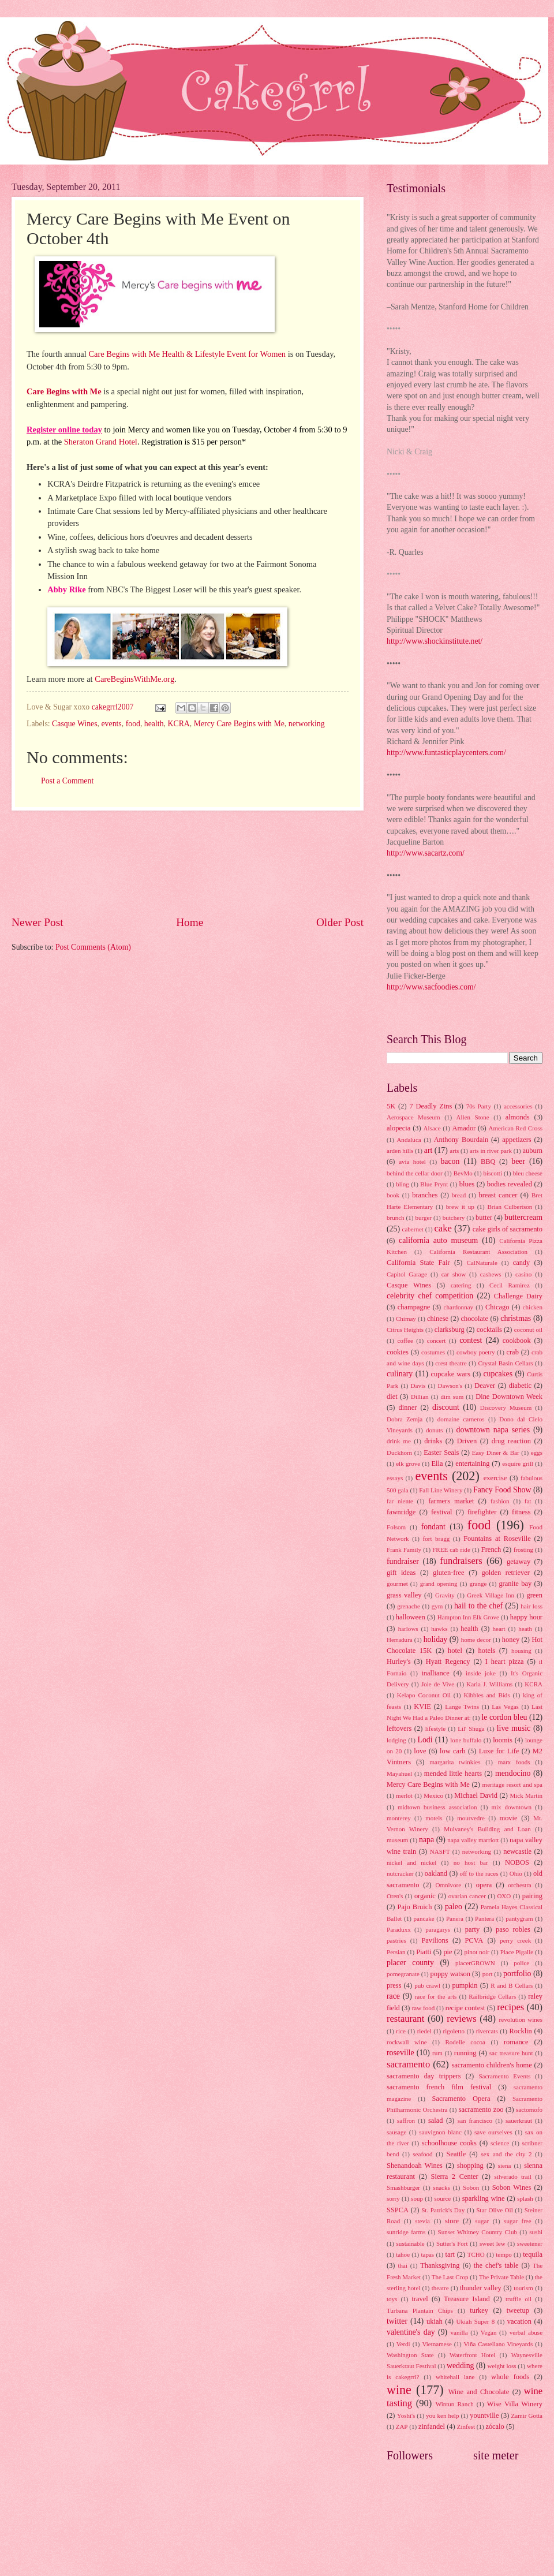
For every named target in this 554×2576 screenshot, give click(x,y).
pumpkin (464, 1985)
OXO (504, 1895)
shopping (470, 2165)
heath (525, 1628)
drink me (399, 1441)
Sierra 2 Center (454, 2176)
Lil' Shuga (471, 1728)
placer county (410, 1962)
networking (307, 723)
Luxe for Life (499, 1751)
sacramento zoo (481, 2109)
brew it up (460, 1206)
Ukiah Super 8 (475, 2321)
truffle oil (518, 2298)
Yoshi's (406, 2415)
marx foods (514, 1762)
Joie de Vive (437, 1684)
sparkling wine (483, 2198)
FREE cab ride (451, 1549)
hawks (439, 1628)
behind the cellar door (415, 1173)
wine (399, 2390)
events (111, 723)
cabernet (413, 1229)
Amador (464, 1128)
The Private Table (501, 2276)
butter (484, 1218)
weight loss (502, 2365)
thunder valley (480, 2288)
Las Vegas (505, 1706)
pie (447, 1952)
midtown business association (437, 1807)
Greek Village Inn (490, 1595)
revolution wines (520, 2019)
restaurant (405, 2018)
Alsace (432, 1128)
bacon (449, 1161)
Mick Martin (526, 1795)
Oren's (395, 1895)
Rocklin (520, 2031)
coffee (405, 1340)
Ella (437, 1463)
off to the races (479, 1873)
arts (454, 1150)
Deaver (484, 1386)
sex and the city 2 (506, 2154)
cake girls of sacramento (507, 1229)
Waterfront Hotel (472, 2354)
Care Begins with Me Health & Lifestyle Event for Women (187, 354)
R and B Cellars (512, 1985)
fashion (500, 1501)
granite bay (515, 1584)
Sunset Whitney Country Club (477, 2231)
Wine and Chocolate (479, 2392)
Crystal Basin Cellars (505, 1363)
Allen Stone (472, 1117)
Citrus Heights (405, 1329)
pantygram (519, 1918)
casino (523, 1274)
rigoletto (454, 2031)
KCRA (178, 723)
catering (461, 1285)
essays (395, 1477)
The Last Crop (450, 2276)
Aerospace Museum (413, 1117)
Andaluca (408, 1139)
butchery (454, 1217)
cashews (490, 1274)
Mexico (433, 1795)
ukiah (434, 2321)
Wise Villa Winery (514, 2404)
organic (425, 1896)
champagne (414, 1307)
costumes (433, 1352)
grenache (408, 1606)
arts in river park (491, 1150)
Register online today (64, 429)
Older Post (340, 922)
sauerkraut (519, 2120)
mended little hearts (453, 1773)
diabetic (520, 1386)
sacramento (408, 2064)
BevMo (463, 1173)
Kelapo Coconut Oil (424, 1695)
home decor (476, 1639)
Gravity (445, 1595)
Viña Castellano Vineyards (498, 2343)
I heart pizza (504, 1661)
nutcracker (400, 1873)
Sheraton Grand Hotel (100, 441)
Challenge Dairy (518, 1296)
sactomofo (529, 2109)
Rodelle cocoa (465, 2042)
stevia (422, 2220)
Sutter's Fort (452, 2243)
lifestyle (435, 1728)
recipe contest (465, 2008)
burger (423, 1217)
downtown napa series (493, 1429)
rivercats (487, 2031)
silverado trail (512, 2176)
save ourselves (493, 2132)
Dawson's (450, 1385)
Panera (454, 1918)
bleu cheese (527, 1173)
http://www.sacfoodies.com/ (431, 987)
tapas (427, 2254)
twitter (397, 2321)
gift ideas (401, 1573)
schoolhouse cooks (449, 2143)
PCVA (474, 1940)
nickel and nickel (411, 1862)
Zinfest (466, 2426)
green (534, 1595)
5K (391, 1106)
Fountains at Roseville (497, 1539)
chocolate (474, 1319)
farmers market (451, 1501)
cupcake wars (450, 1374)
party (472, 1929)
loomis (502, 1740)
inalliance (435, 1673)
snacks (441, 2187)
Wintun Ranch (455, 2403)
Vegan (489, 2332)
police (521, 1962)
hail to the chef (478, 1605)
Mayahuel (399, 1773)
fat (528, 1501)
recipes (510, 2007)
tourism (523, 2287)
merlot (404, 1795)
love (420, 1751)
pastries (396, 1940)
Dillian (420, 1396)
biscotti (492, 1173)
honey (510, 1640)
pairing (532, 1896)
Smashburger (403, 2187)
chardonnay (458, 1307)
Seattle (456, 2154)
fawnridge (401, 1512)
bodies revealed (509, 1184)
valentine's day (411, 2332)
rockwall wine (407, 2042)
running (465, 2053)
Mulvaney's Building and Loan (487, 1828)
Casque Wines (75, 723)
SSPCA (398, 2210)
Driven (467, 1441)
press (394, 1985)
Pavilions (434, 1940)
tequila (532, 2254)
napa (426, 1839)
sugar (482, 2220)
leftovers (399, 1728)
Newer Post (37, 922)
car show (453, 1274)
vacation (519, 2321)
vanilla (459, 2332)
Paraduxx (399, 1929)
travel (419, 2299)
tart (450, 2254)
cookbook (517, 1340)
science (500, 2143)
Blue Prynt (434, 1184)
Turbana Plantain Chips (420, 2310)
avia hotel (412, 1161)
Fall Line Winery (440, 1490)
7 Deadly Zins (430, 1106)
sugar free (517, 2220)
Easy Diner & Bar (495, 1452)
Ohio (516, 1873)
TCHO (476, 2254)
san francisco (475, 2120)
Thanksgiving (439, 2265)
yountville (484, 2415)
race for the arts (436, 1996)
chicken (532, 1307)
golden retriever (505, 1573)
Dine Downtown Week (509, 1396)
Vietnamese (436, 2343)
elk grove (408, 1463)
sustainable (410, 2243)
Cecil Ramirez (509, 1285)
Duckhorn (399, 1452)
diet (392, 1396)
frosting (523, 1549)
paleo (453, 1906)
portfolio (517, 1973)
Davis (418, 1385)
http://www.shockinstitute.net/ (434, 641)
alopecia (398, 1128)
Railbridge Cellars (492, 1996)
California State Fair (418, 1263)
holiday (435, 1639)
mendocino (512, 1773)
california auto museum (438, 1240)
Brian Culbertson (509, 1206)
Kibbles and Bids (486, 1695)
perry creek (515, 1940)
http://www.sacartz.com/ (426, 853)
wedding (460, 2365)
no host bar (471, 1862)
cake (442, 1228)
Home (189, 922)
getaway (518, 1562)
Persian (396, 1951)
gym (437, 1606)
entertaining (472, 1463)
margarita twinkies (454, 1762)
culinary (400, 1373)
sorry (393, 2198)
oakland (436, 1873)
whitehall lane (455, 2376)
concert (436, 1340)
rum (437, 2052)
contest (470, 1340)
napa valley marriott (473, 1839)
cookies (398, 1352)
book (393, 1195)
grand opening (439, 1583)
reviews (461, 2018)
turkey (479, 2310)
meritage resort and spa (512, 1784)
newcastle (517, 1851)
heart (499, 1628)
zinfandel (431, 2426)
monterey (399, 1818)
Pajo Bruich (415, 1907)
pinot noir (477, 1951)
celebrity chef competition (430, 1295)
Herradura (400, 1639)
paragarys (437, 1929)
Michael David (475, 1795)
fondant (433, 1526)
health (154, 723)
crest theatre (450, 1363)
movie (508, 1818)
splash (525, 2198)
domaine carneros (461, 1419)
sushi (535, 2231)
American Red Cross (515, 1128)
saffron (406, 2120)
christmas (515, 1318)
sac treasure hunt (511, 2052)
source (442, 2198)
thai (402, 2265)
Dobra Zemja (404, 1419)
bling (402, 1184)
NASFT (440, 1851)
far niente (400, 1501)
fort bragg (436, 1538)
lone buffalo (465, 1740)
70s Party (478, 1106)
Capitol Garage (407, 1274)
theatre (440, 2287)
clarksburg (450, 1330)
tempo (504, 2254)
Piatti (423, 1952)
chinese (437, 1319)
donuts (434, 1430)
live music (513, 1728)
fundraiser (403, 1561)
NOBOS (517, 1862)
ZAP (402, 2426)
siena (504, 2165)
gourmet (397, 1583)
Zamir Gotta (526, 2415)
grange (477, 1583)
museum (397, 1839)
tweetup (518, 2310)
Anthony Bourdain (461, 1140)
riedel (424, 2031)
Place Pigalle (516, 1951)
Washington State (410, 2354)
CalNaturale (482, 1262)
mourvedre (471, 1818)
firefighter (481, 1512)
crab (512, 1352)
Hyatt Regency (448, 1661)
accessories (518, 1106)
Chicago (497, 1307)
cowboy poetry (475, 1352)
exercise (495, 1478)
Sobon (471, 2187)
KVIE (422, 1707)
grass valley (404, 1595)
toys (392, 2298)
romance (516, 2042)
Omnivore (448, 1884)
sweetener (529, 2243)
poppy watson (450, 1974)
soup (417, 2198)
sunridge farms (406, 2231)
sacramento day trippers (424, 2076)
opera (484, 1885)
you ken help (442, 2415)
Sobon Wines (511, 2187)
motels (433, 1818)
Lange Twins (462, 1706)
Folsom (396, 1527)
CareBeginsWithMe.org (134, 679)
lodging (396, 1740)
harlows (408, 1628)
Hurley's (399, 1661)
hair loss (531, 1606)
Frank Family (404, 1549)
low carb (452, 1751)
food (133, 723)
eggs (536, 1452)
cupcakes (497, 1373)
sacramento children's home (492, 2065)
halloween (410, 1617)
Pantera (484, 1918)
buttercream (523, 1217)
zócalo (494, 2426)
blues (466, 1184)
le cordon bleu (504, 1717)
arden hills (400, 1150)
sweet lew (493, 2243)
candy (521, 1263)
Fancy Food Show (502, 1489)
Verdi (403, 2343)
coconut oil (528, 1329)
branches (424, 1195)
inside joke (481, 1673)
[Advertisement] (188, 863)
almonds (518, 1117)
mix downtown (511, 1807)
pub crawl (427, 1985)
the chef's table (496, 2265)
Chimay (406, 1318)
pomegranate (403, 1973)
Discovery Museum (506, 1407)
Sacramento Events (504, 2076)
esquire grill (517, 1463)
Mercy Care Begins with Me (239, 723)
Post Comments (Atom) (93, 947)
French (491, 1549)
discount (445, 1407)
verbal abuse (526, 2332)
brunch (396, 1217)
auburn (532, 1151)
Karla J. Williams (489, 1684)
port (487, 1973)
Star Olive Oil (494, 2210)
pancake (424, 1918)
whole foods (510, 2377)
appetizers (516, 1140)
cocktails (489, 1330)
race (393, 1996)
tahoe (403, 2254)
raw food (423, 2007)
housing (521, 1650)
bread (459, 1195)
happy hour (526, 1617)
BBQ (488, 1162)
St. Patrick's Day (443, 2210)
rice (401, 2031)
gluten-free (448, 1573)
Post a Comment (67, 780)
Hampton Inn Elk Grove (468, 1617)
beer (518, 1161)
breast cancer (498, 1195)
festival (441, 1512)
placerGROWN (475, 1962)
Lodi (424, 1739)
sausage (396, 2132)
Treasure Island (467, 2299)
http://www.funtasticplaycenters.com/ (446, 752)
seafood (422, 2154)
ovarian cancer (467, 1895)
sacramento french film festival (439, 2087)
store (452, 2221)
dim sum (452, 1396)
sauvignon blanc (440, 2132)
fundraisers (461, 1560)
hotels (487, 1651)
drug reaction (511, 1441)
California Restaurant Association (478, 1251)
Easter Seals (441, 1452)
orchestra (519, 1884)
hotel (455, 1651)
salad (435, 2120)
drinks (433, 1441)
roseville (400, 2052)
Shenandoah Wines (415, 2165)
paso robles (513, 1929)
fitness (521, 1512)
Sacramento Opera (461, 2099)
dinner (408, 1407)
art (428, 1150)
